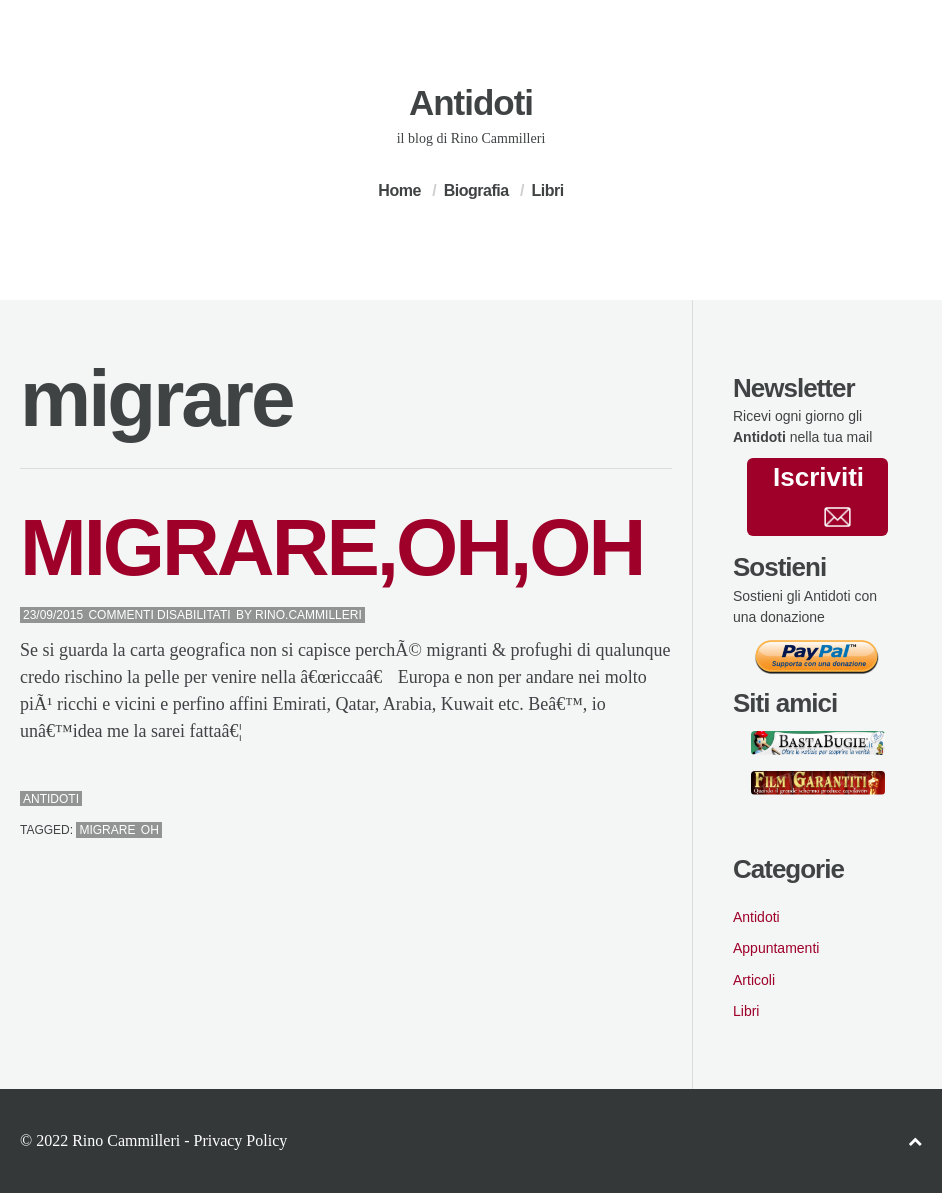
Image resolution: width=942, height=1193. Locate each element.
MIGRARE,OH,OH (331, 547)
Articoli (754, 980)
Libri (547, 190)
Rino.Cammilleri (308, 615)
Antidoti (471, 102)
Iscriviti (818, 494)
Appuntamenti (776, 948)
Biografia (476, 190)
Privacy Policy (240, 1140)
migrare (107, 830)
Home (399, 190)
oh (150, 830)
